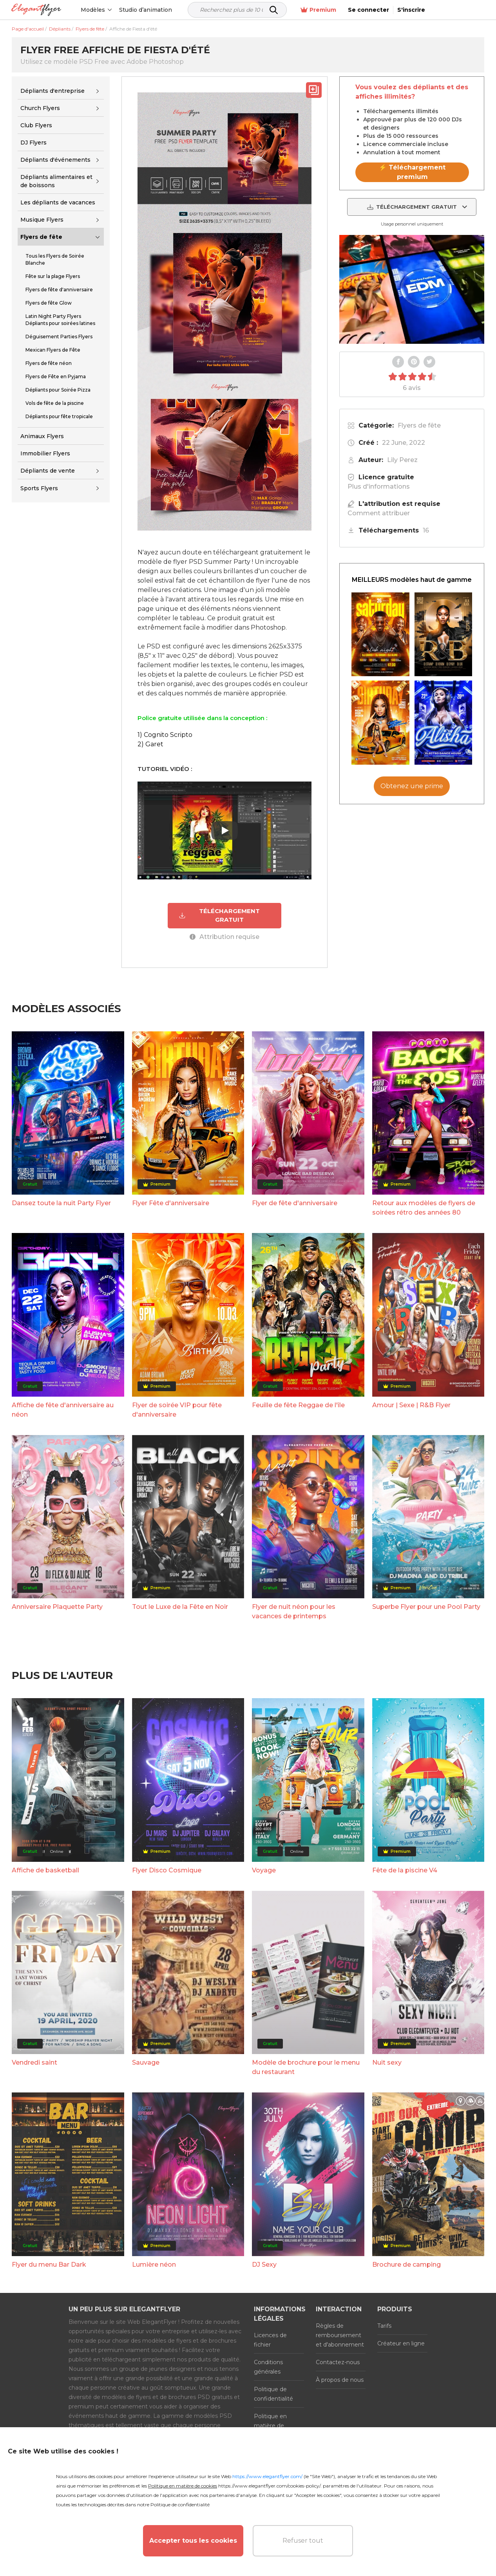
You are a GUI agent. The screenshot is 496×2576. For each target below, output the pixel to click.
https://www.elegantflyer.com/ (267, 2476)
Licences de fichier (270, 2339)
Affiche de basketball (45, 1870)
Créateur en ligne (401, 2343)
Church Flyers (40, 108)
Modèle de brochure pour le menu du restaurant (306, 2067)
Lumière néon (154, 2264)
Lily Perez (402, 460)
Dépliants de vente (47, 470)
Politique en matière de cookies (270, 2425)
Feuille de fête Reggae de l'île (298, 1405)
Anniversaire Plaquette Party (57, 1606)
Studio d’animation (153, 9)
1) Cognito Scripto (165, 734)
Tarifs (384, 2325)
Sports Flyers (39, 488)
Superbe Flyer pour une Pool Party (426, 1606)
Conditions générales (268, 2366)
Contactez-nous (338, 2361)
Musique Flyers (41, 219)
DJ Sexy (264, 2264)
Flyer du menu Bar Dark (49, 2264)
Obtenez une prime (411, 786)
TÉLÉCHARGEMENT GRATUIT (219, 915)
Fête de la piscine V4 (404, 1870)
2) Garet (150, 744)
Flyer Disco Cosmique (166, 1870)
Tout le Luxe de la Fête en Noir (180, 1606)
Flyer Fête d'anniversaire (170, 1203)
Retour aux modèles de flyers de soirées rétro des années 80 (423, 1207)
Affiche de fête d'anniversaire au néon (63, 1409)
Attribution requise (224, 937)
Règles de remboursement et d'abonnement (340, 2335)
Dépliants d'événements (55, 159)
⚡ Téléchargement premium (412, 172)
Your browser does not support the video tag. (411, 289)
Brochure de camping (406, 2264)
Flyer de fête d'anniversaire (294, 1203)
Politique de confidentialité (273, 2393)
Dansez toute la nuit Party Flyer (61, 1203)
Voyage (264, 1870)
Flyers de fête (41, 236)
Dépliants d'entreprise (52, 90)
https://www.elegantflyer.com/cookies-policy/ (269, 2486)
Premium (373, 10)
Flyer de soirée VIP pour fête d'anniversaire (177, 1409)
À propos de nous (340, 2379)
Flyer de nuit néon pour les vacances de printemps (293, 1611)
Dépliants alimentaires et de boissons (56, 181)
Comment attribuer (379, 513)
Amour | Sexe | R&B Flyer (411, 1405)
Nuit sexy (387, 2062)
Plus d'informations (379, 486)
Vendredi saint (34, 2062)
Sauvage (145, 2062)
